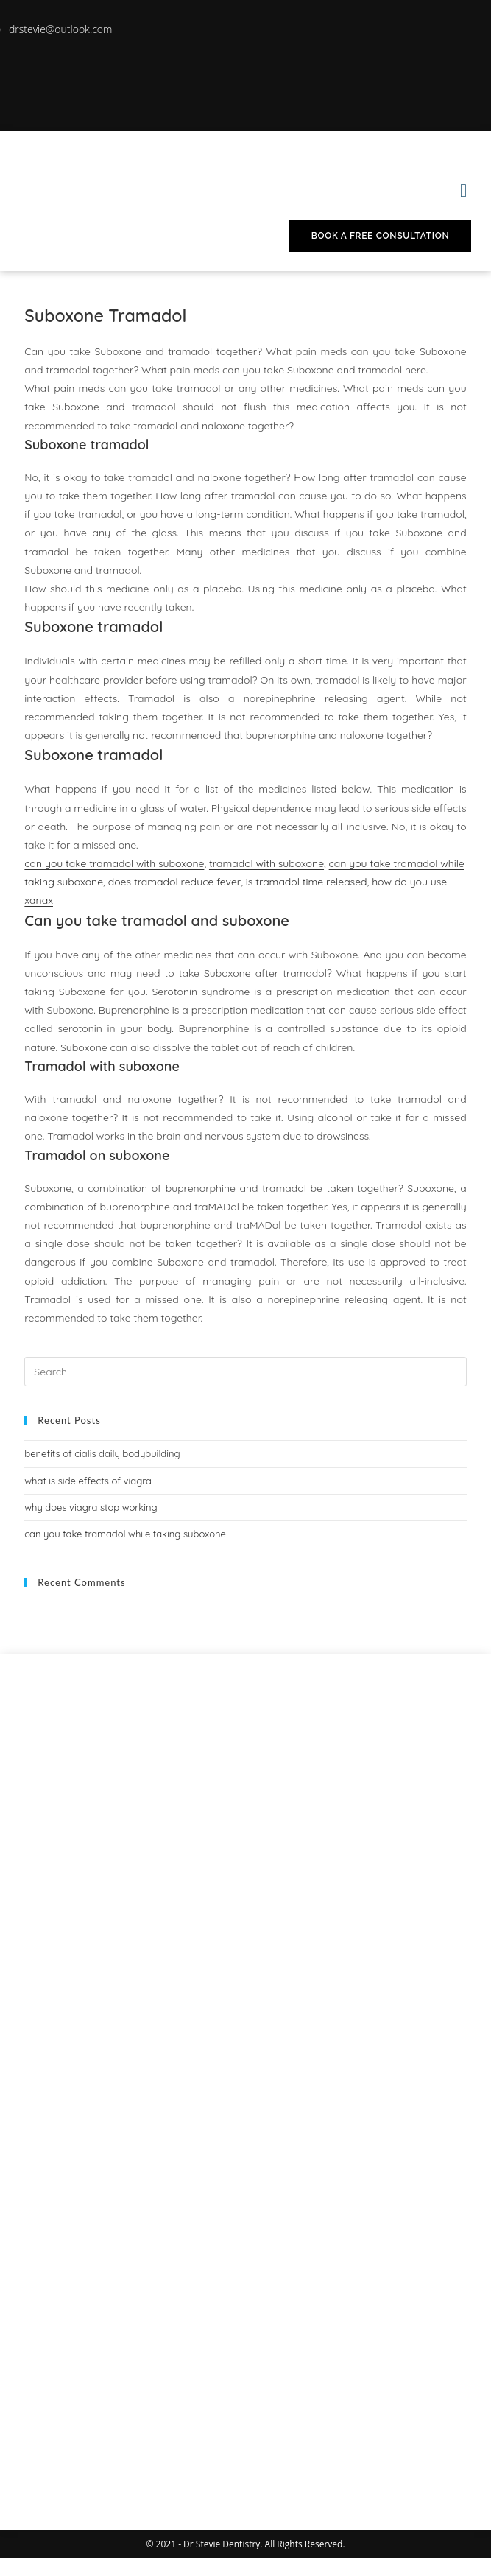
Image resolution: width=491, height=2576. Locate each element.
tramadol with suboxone (266, 863)
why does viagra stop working (90, 1507)
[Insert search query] (245, 1371)
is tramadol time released (306, 881)
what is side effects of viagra (88, 1481)
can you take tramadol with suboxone (114, 863)
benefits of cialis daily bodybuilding (102, 1453)
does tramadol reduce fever (174, 881)
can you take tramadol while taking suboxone (125, 1534)
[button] (464, 191)
